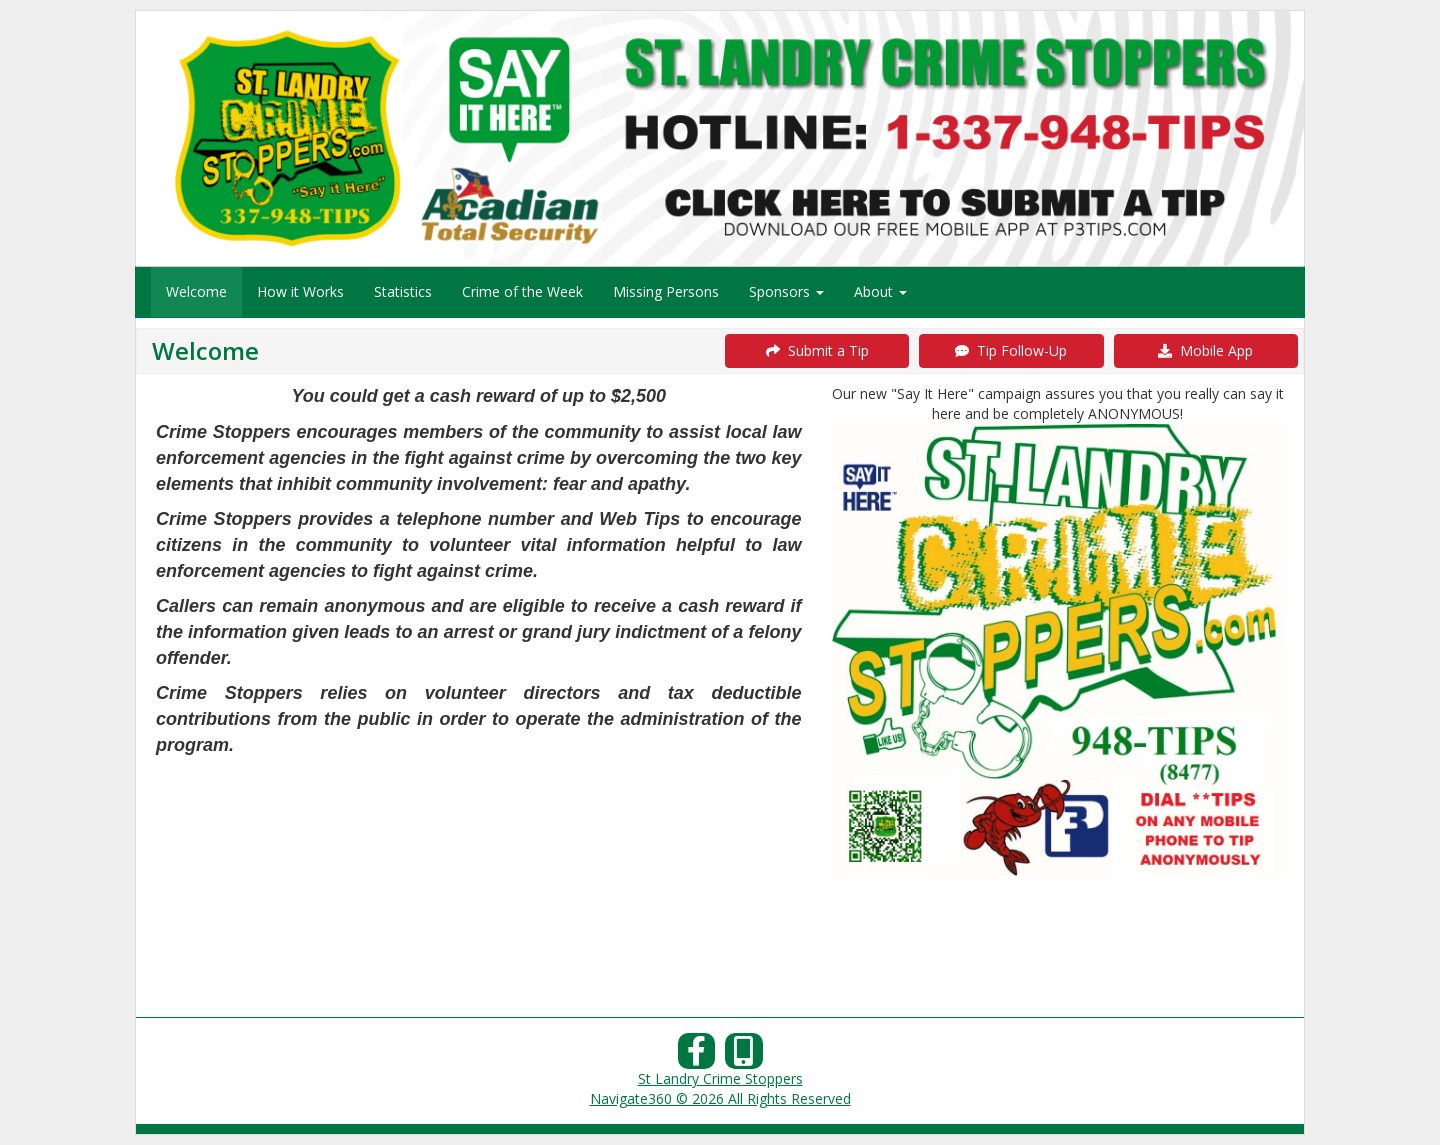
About (880, 291)
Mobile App (1205, 350)
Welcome (196, 291)
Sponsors (786, 291)
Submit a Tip (817, 350)
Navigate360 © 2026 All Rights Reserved (720, 1098)
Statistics (403, 291)
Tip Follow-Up (1011, 350)
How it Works (300, 291)
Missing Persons (666, 291)
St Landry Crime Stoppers (720, 1078)
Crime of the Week (522, 291)
